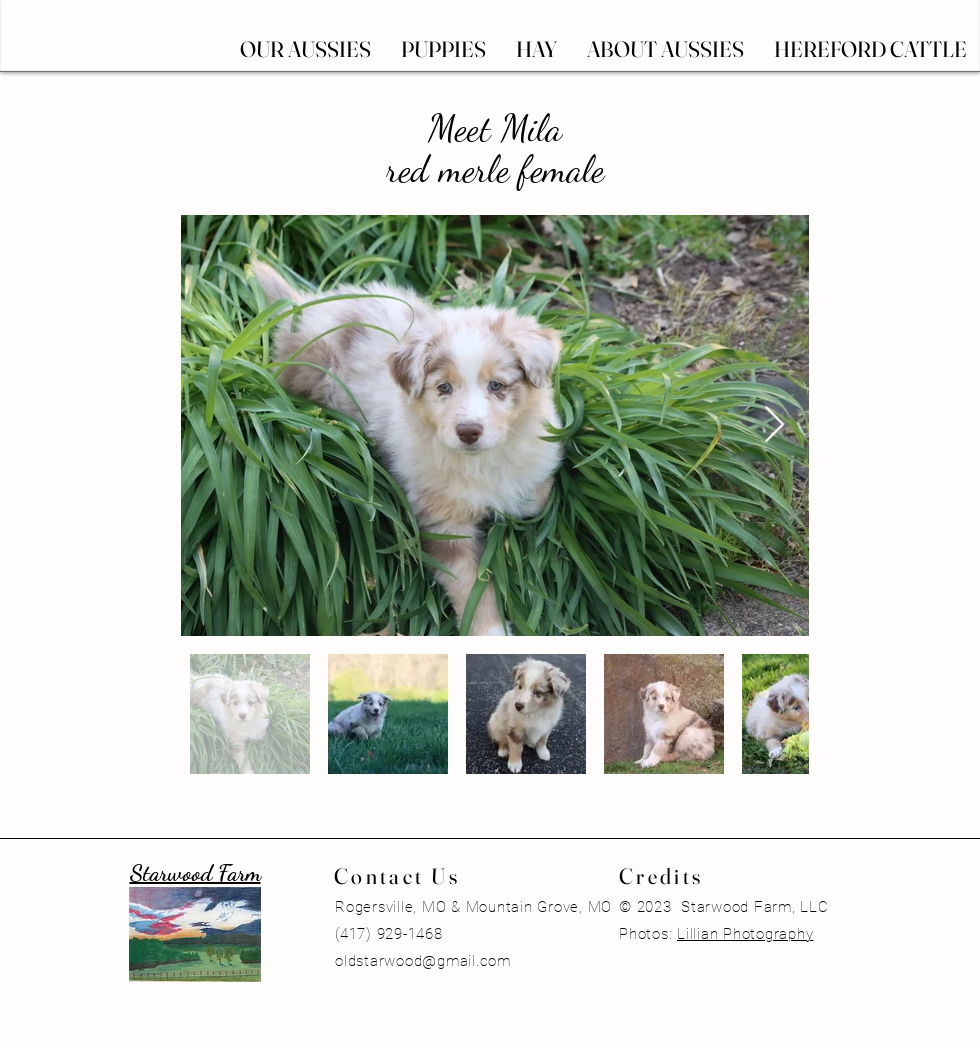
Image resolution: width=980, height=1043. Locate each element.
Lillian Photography (745, 934)
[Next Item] (774, 425)
